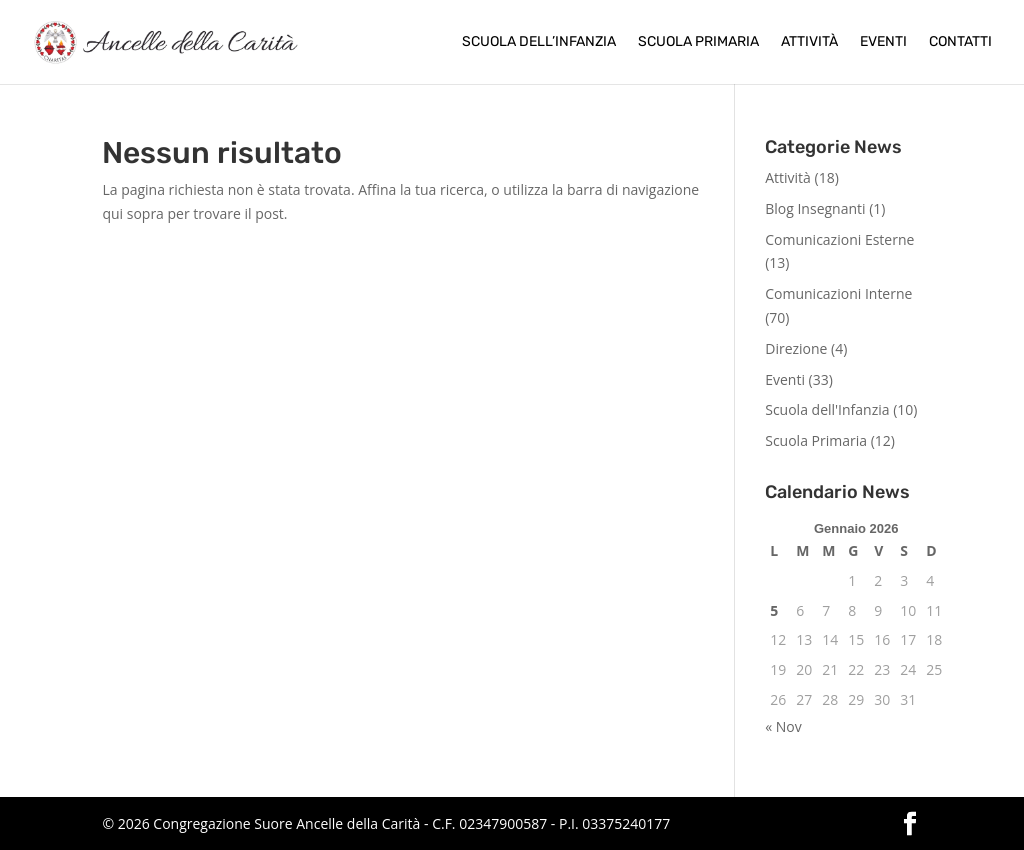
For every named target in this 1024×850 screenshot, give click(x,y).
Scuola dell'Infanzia (827, 409)
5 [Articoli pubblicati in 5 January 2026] (774, 610)
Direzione (796, 348)
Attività (809, 42)
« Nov (783, 726)
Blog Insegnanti (815, 208)
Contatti (960, 42)
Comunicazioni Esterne (839, 239)
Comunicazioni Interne (838, 293)
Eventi (883, 42)
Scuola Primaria (698, 42)
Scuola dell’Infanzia (539, 42)
